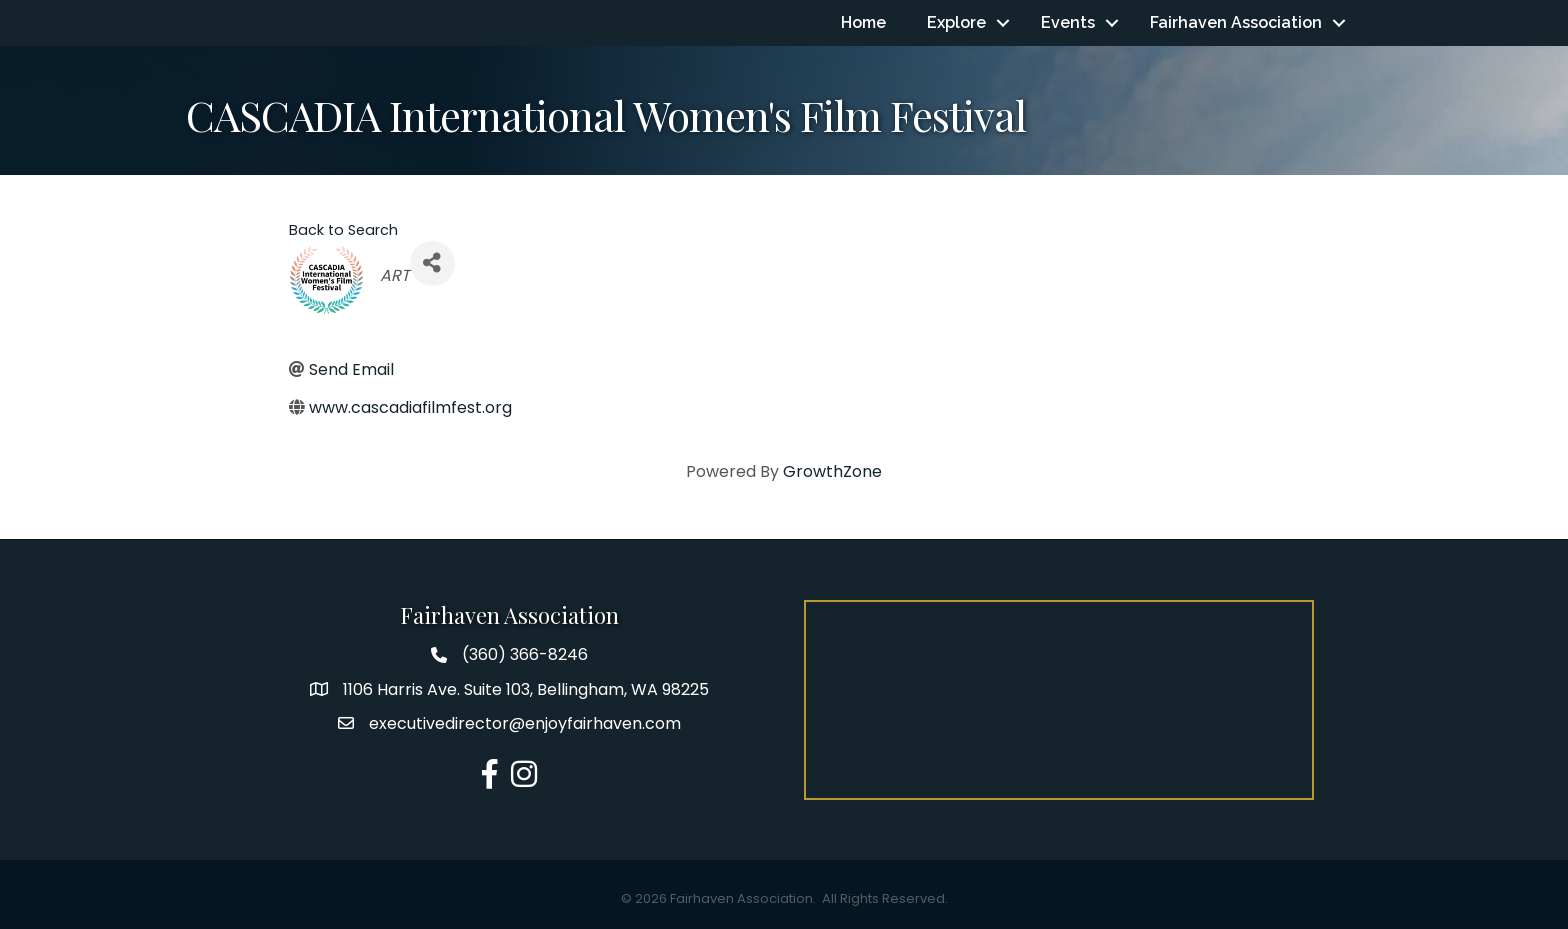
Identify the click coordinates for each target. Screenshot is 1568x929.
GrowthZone (832, 471)
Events (1068, 22)
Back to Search (343, 230)
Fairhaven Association (1236, 22)
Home (863, 22)
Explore (956, 22)
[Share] (432, 263)
